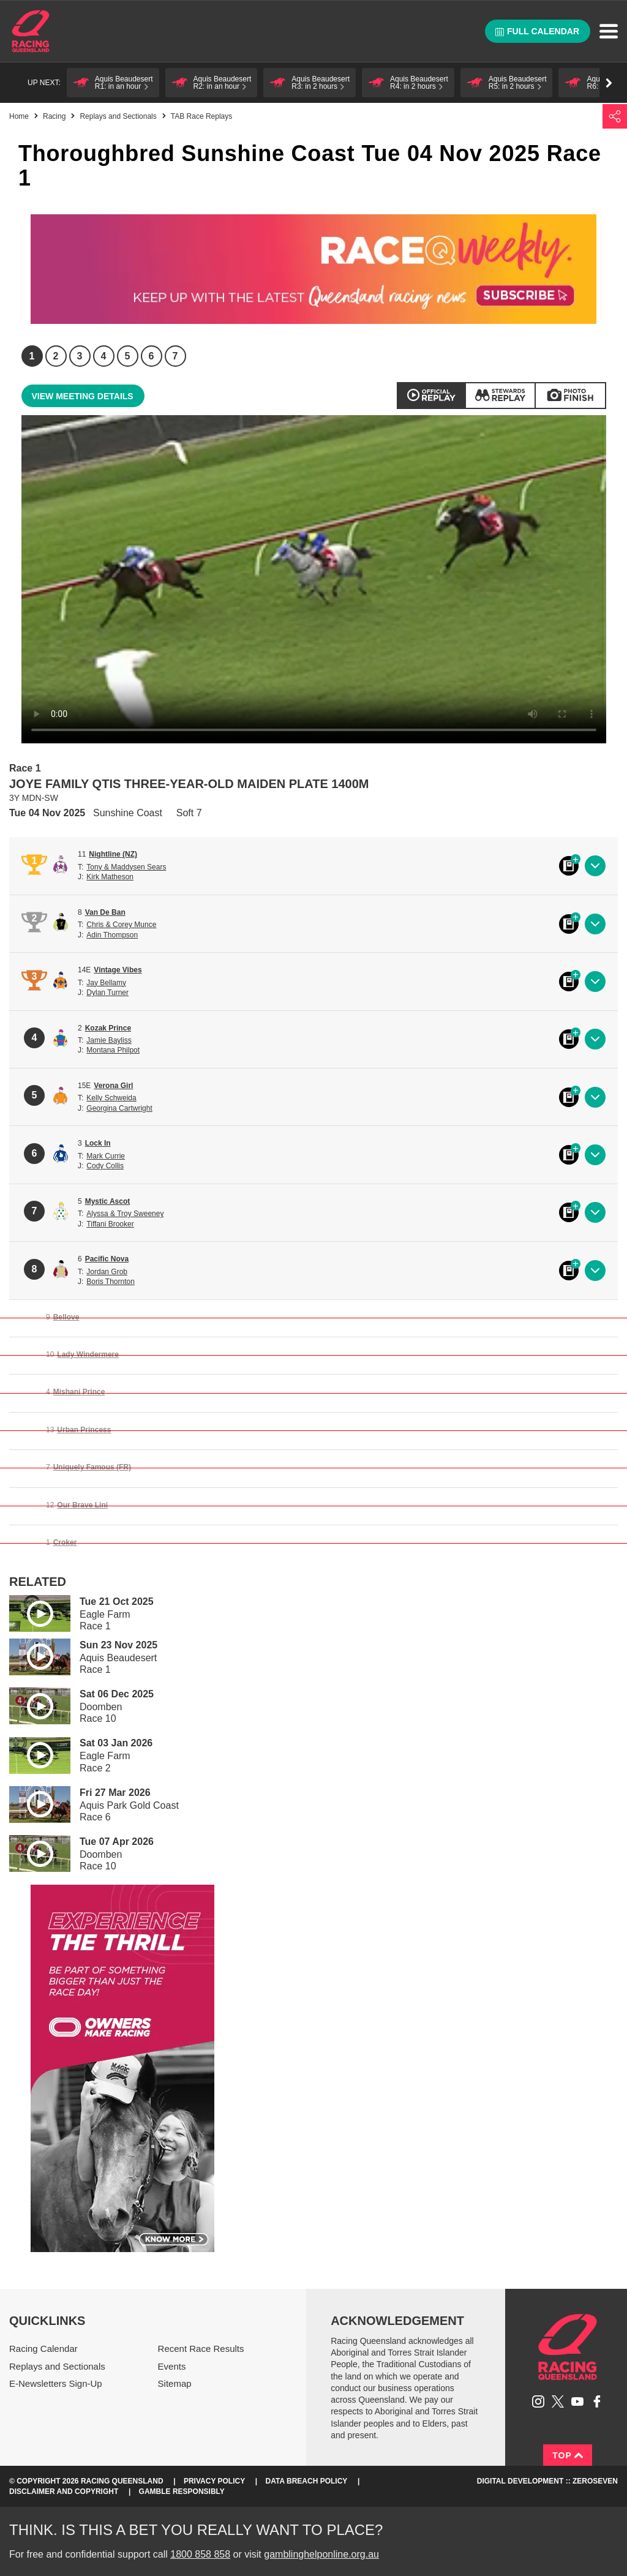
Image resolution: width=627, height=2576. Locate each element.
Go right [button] (609, 83)
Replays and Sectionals (118, 116)
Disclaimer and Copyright (63, 2491)
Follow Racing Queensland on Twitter (558, 2401)
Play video (31, 1611)
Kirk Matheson (109, 877)
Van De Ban (105, 912)
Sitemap (175, 2383)
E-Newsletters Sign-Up (55, 2383)
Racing (54, 116)
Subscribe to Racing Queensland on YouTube (577, 2401)
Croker (65, 1542)
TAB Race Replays (201, 116)
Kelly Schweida (111, 1098)
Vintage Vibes (117, 970)
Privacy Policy (214, 2481)
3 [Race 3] (80, 356)
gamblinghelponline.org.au (321, 2554)
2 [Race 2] (56, 356)
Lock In (98, 1143)
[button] (113, 82)
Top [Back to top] (567, 2455)
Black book (568, 865)
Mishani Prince (79, 1392)
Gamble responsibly (182, 2491)
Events (172, 2366)
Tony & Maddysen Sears (126, 867)
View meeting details (82, 396)
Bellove (66, 1317)
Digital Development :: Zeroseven (547, 2481)
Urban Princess (84, 1429)
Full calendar (537, 31)
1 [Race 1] (32, 356)
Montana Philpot (113, 1050)
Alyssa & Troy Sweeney (124, 1213)
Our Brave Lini (82, 1505)
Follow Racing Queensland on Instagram (538, 2401)
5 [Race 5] (127, 356)
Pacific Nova (107, 1259)
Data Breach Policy (307, 2481)
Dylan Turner (107, 992)
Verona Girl (113, 1085)
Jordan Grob (106, 1271)
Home (30, 31)
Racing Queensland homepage (567, 2347)
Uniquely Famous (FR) (92, 1467)
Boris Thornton (110, 1281)
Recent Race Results (201, 2348)
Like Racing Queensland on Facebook (597, 2401)
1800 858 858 (200, 2554)
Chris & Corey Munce (121, 924)
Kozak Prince (108, 1028)
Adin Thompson (112, 935)
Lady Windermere (88, 1354)
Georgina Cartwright (119, 1108)
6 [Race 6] (151, 356)
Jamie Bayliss (108, 1040)
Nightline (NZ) (113, 854)
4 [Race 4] (104, 356)
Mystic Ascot (107, 1201)
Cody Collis (105, 1166)
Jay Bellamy (106, 982)
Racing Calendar (43, 2348)
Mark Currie (105, 1156)
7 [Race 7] (175, 356)
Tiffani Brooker (109, 1224)
